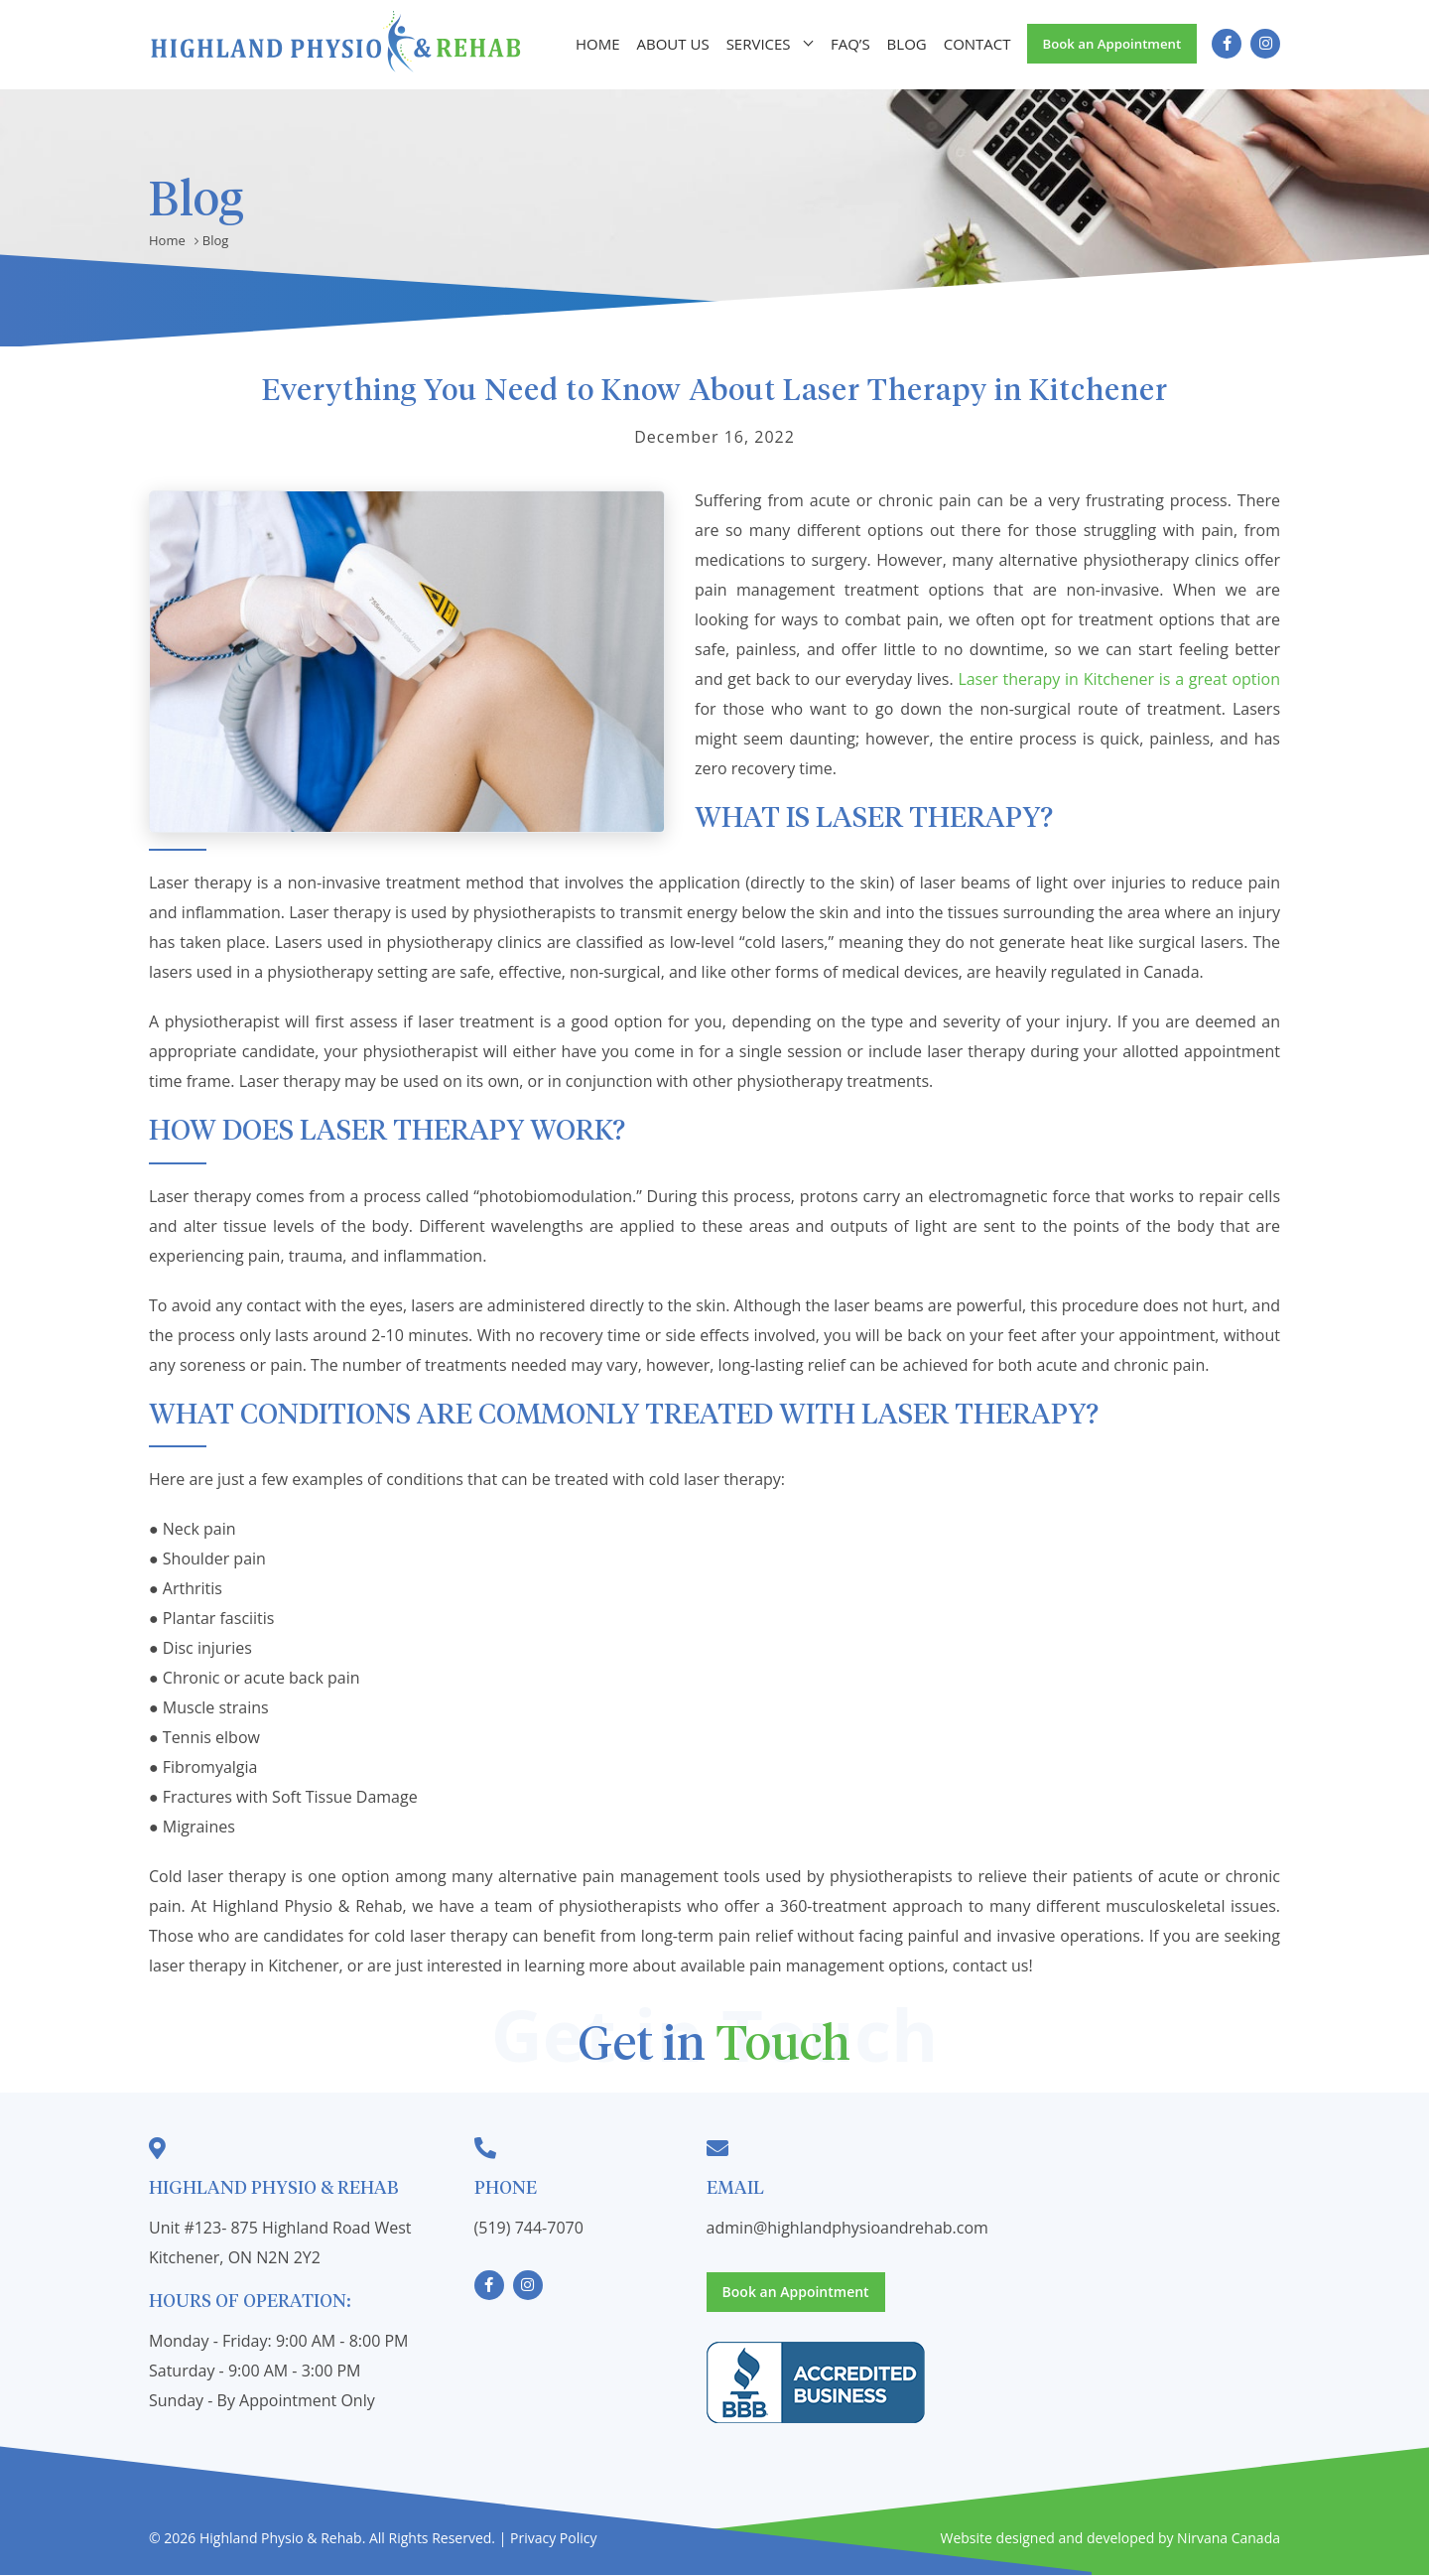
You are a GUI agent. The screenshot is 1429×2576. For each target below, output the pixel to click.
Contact (969, 45)
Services (756, 45)
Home (601, 45)
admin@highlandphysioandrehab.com (847, 2227)
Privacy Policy (553, 2538)
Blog (901, 45)
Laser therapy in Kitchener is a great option (1119, 679)
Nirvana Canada (1228, 2538)
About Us (673, 45)
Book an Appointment (1107, 44)
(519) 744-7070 (529, 2227)
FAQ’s (846, 45)
